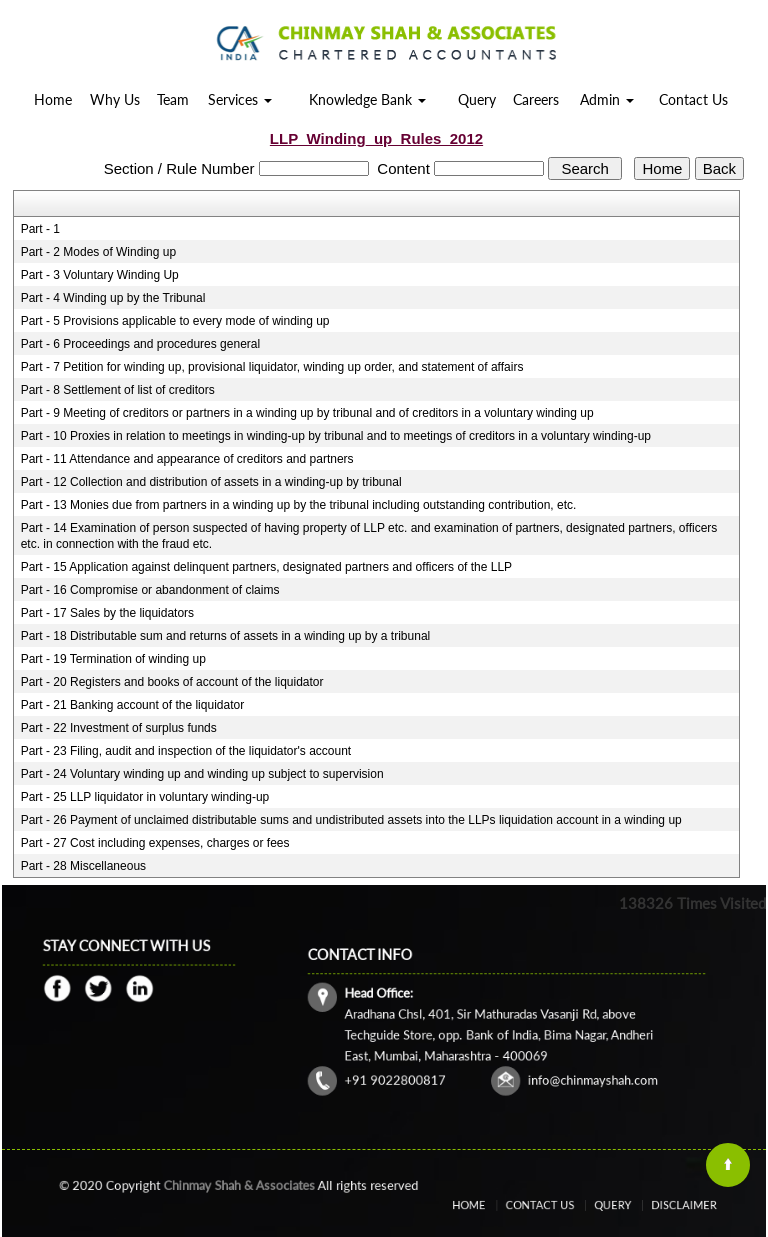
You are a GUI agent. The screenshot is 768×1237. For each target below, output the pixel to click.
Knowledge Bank (367, 99)
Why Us (115, 99)
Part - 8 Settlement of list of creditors (118, 390)
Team (173, 99)
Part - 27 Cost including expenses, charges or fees (155, 843)
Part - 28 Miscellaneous (83, 866)
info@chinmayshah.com (574, 1067)
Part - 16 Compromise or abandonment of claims (150, 590)
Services (240, 99)
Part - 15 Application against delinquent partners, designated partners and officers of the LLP (266, 567)
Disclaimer (660, 1205)
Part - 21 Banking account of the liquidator (132, 705)
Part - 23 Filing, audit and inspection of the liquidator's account (186, 751)
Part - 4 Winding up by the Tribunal (113, 298)
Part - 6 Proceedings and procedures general (140, 344)
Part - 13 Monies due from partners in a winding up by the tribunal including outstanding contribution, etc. (299, 505)
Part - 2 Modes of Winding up (98, 252)
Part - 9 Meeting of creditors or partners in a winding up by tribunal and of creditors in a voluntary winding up (307, 413)
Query (477, 99)
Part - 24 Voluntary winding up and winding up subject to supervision (202, 774)
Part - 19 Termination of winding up (113, 659)
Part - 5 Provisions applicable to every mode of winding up (175, 321)
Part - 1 (40, 229)
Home (53, 99)
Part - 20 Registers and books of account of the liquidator (172, 682)
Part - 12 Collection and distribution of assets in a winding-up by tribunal (211, 482)
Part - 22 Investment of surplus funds (119, 728)
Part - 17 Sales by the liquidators (107, 613)
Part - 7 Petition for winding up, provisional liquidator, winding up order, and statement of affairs (272, 367)
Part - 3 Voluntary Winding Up (100, 275)
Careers (536, 99)
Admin (607, 99)
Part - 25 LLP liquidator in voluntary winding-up (145, 797)
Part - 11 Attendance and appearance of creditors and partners (187, 459)
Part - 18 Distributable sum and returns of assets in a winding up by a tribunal (226, 636)
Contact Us (693, 99)
